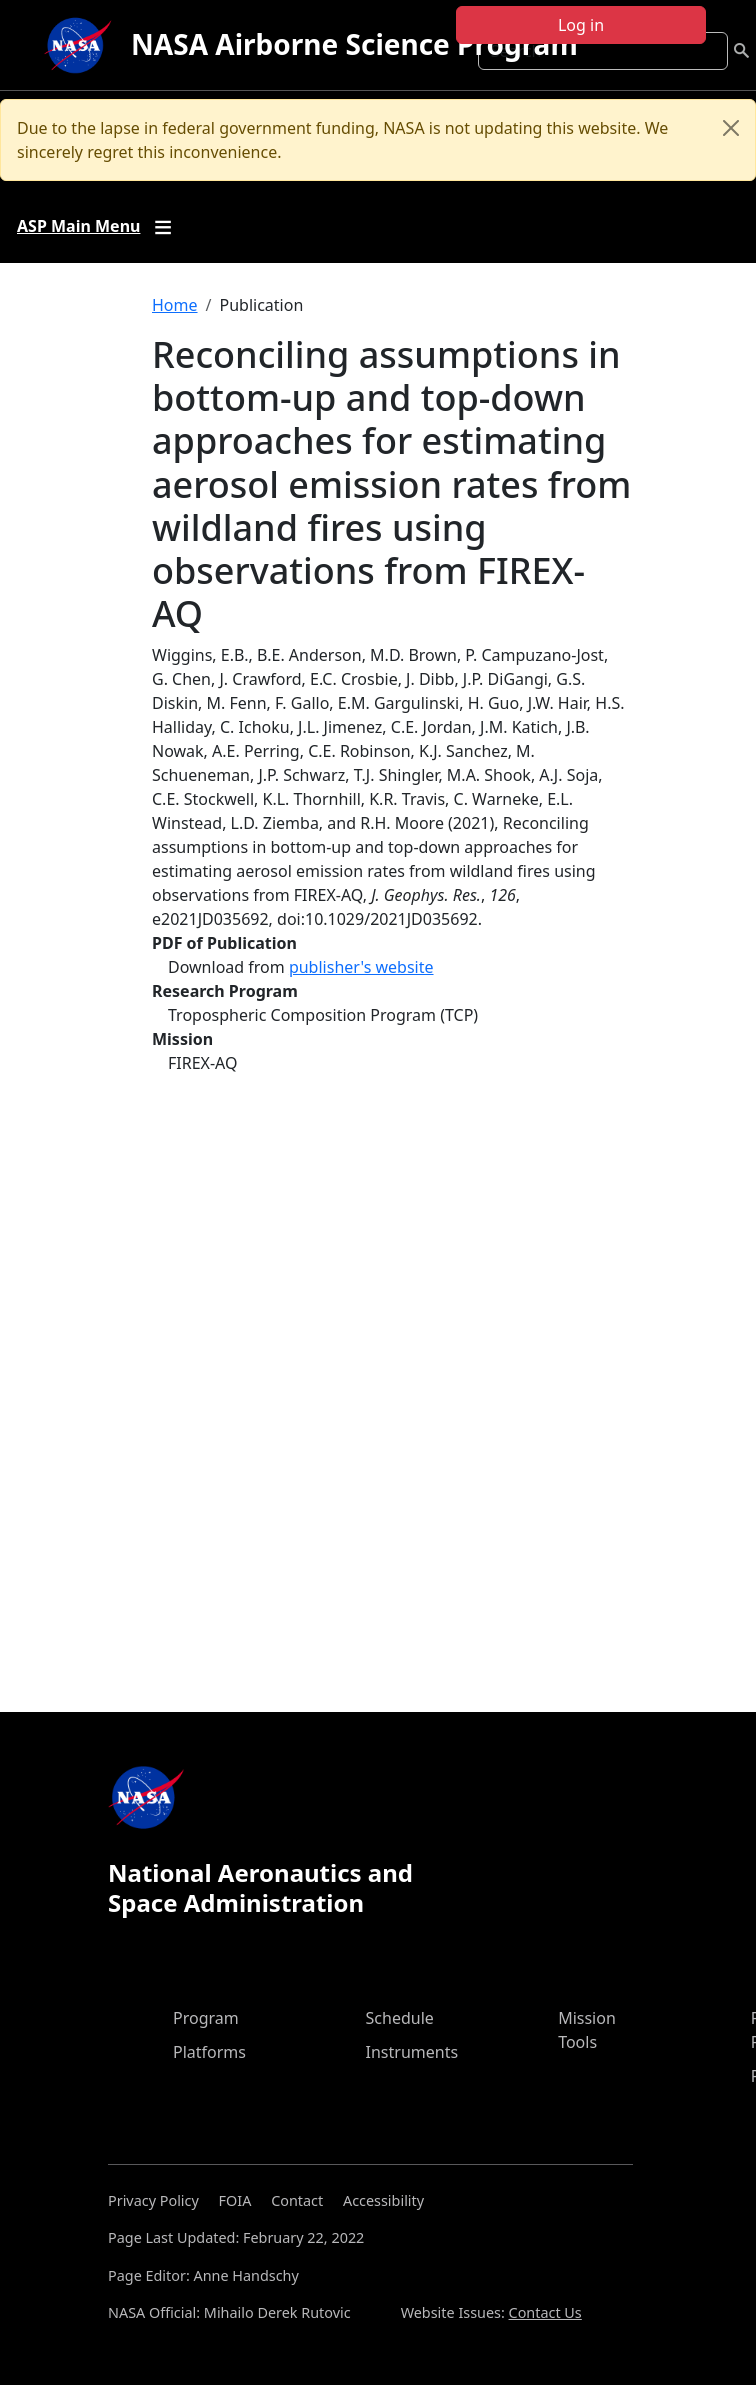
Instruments (412, 2052)
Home (175, 305)
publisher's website (361, 967)
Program (206, 2018)
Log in (581, 25)
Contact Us (545, 2312)
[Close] (731, 128)
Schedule (400, 2018)
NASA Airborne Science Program (354, 44)
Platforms (209, 2052)
